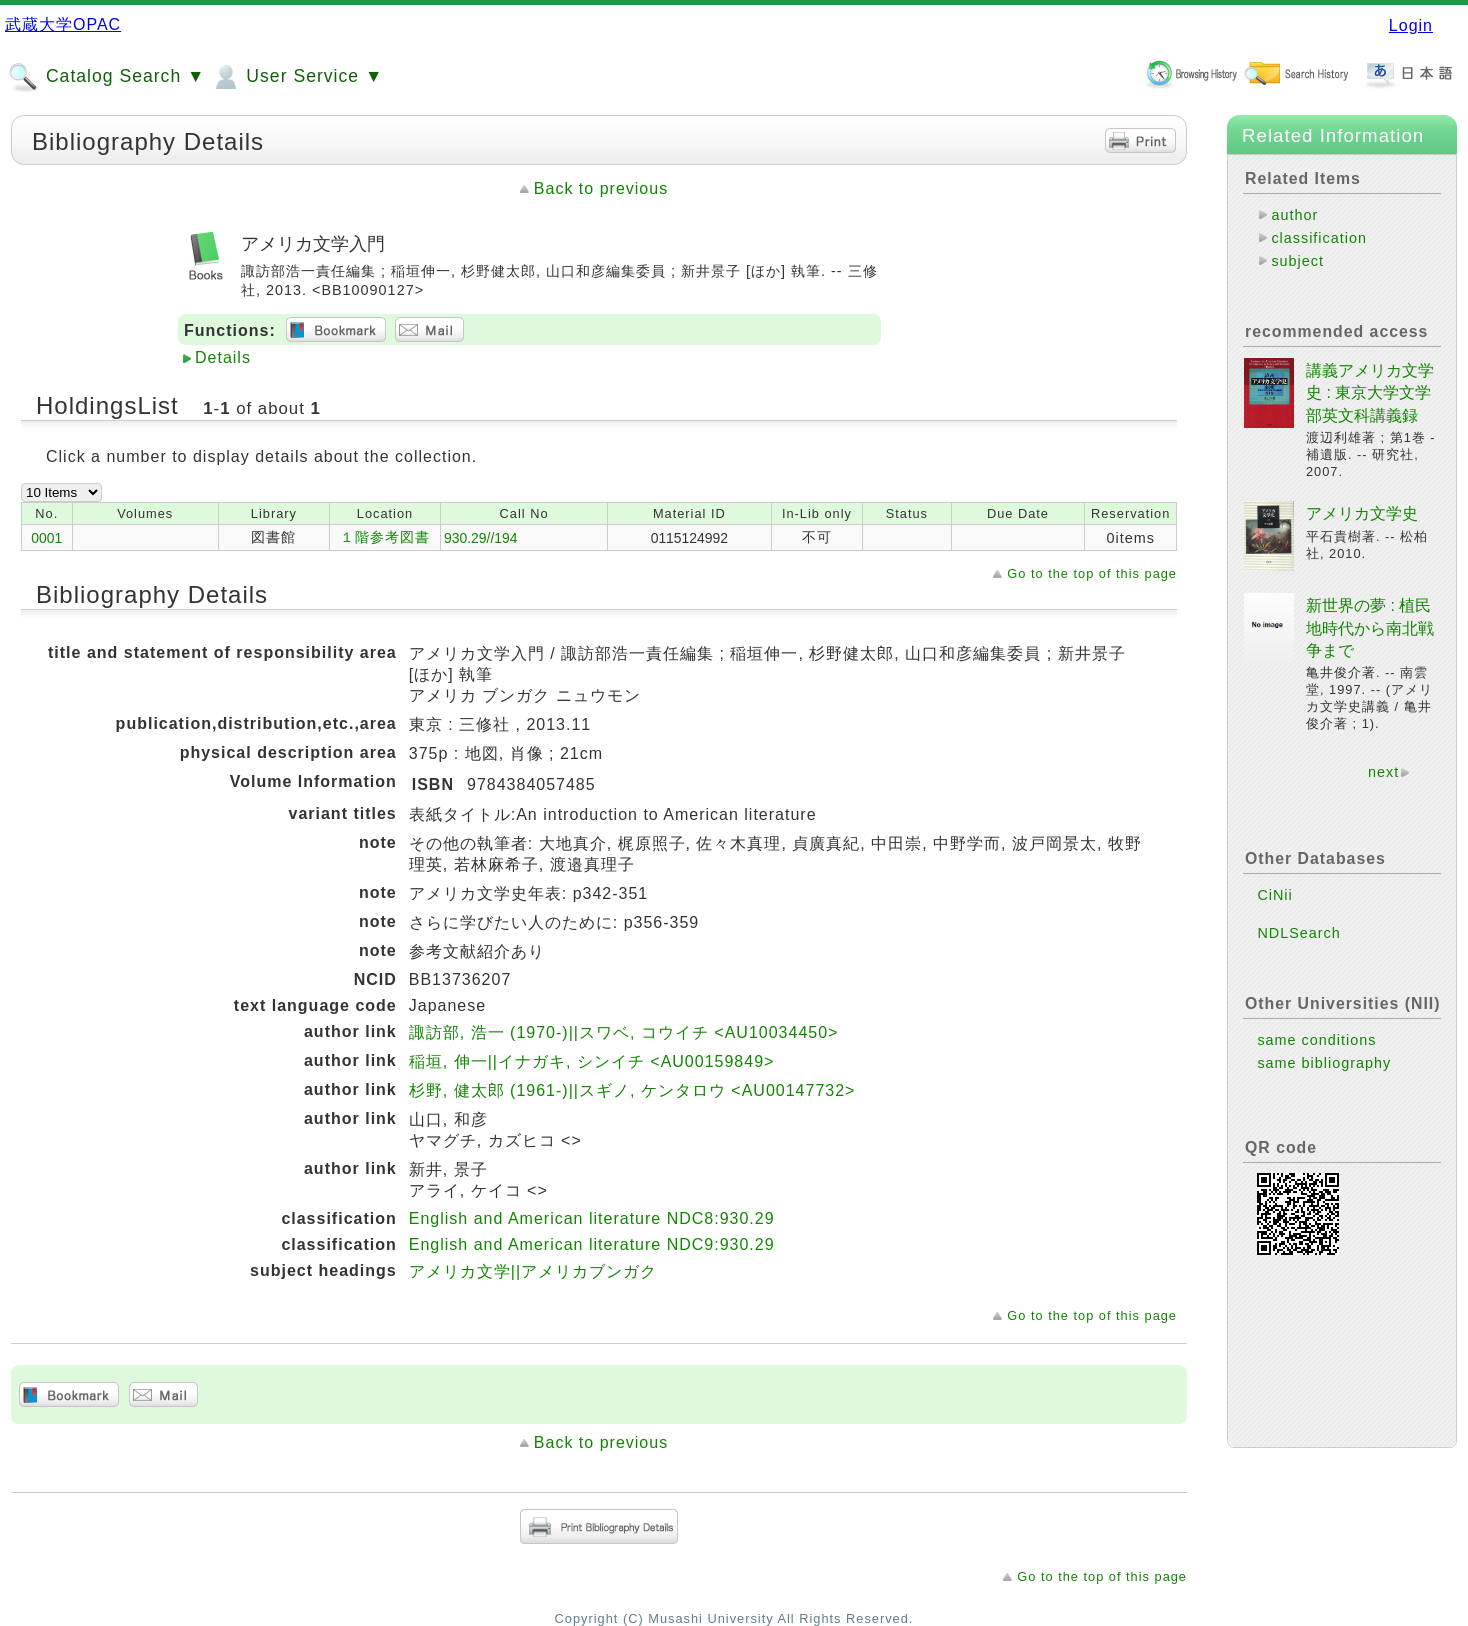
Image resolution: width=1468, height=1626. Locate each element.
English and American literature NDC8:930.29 (592, 1218)
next (1383, 772)
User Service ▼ (296, 77)
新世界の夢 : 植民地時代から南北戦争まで (1370, 628)
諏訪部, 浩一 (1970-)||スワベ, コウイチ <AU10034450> (624, 1032)
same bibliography (1324, 1063)
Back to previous (601, 188)
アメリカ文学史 (1362, 513)
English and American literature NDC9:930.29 (592, 1244)
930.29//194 (480, 538)
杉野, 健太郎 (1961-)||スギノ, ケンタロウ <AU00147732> (632, 1090)
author (1294, 215)
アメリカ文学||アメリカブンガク (533, 1271)
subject (1297, 261)
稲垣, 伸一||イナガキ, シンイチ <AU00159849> (592, 1061)
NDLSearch (1298, 933)
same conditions (1316, 1040)
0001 (46, 538)
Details (223, 357)
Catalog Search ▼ (106, 77)
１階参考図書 (385, 537)
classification (1319, 238)
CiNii (1274, 895)
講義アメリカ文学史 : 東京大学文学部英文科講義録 (1370, 393)
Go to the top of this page (1092, 573)
